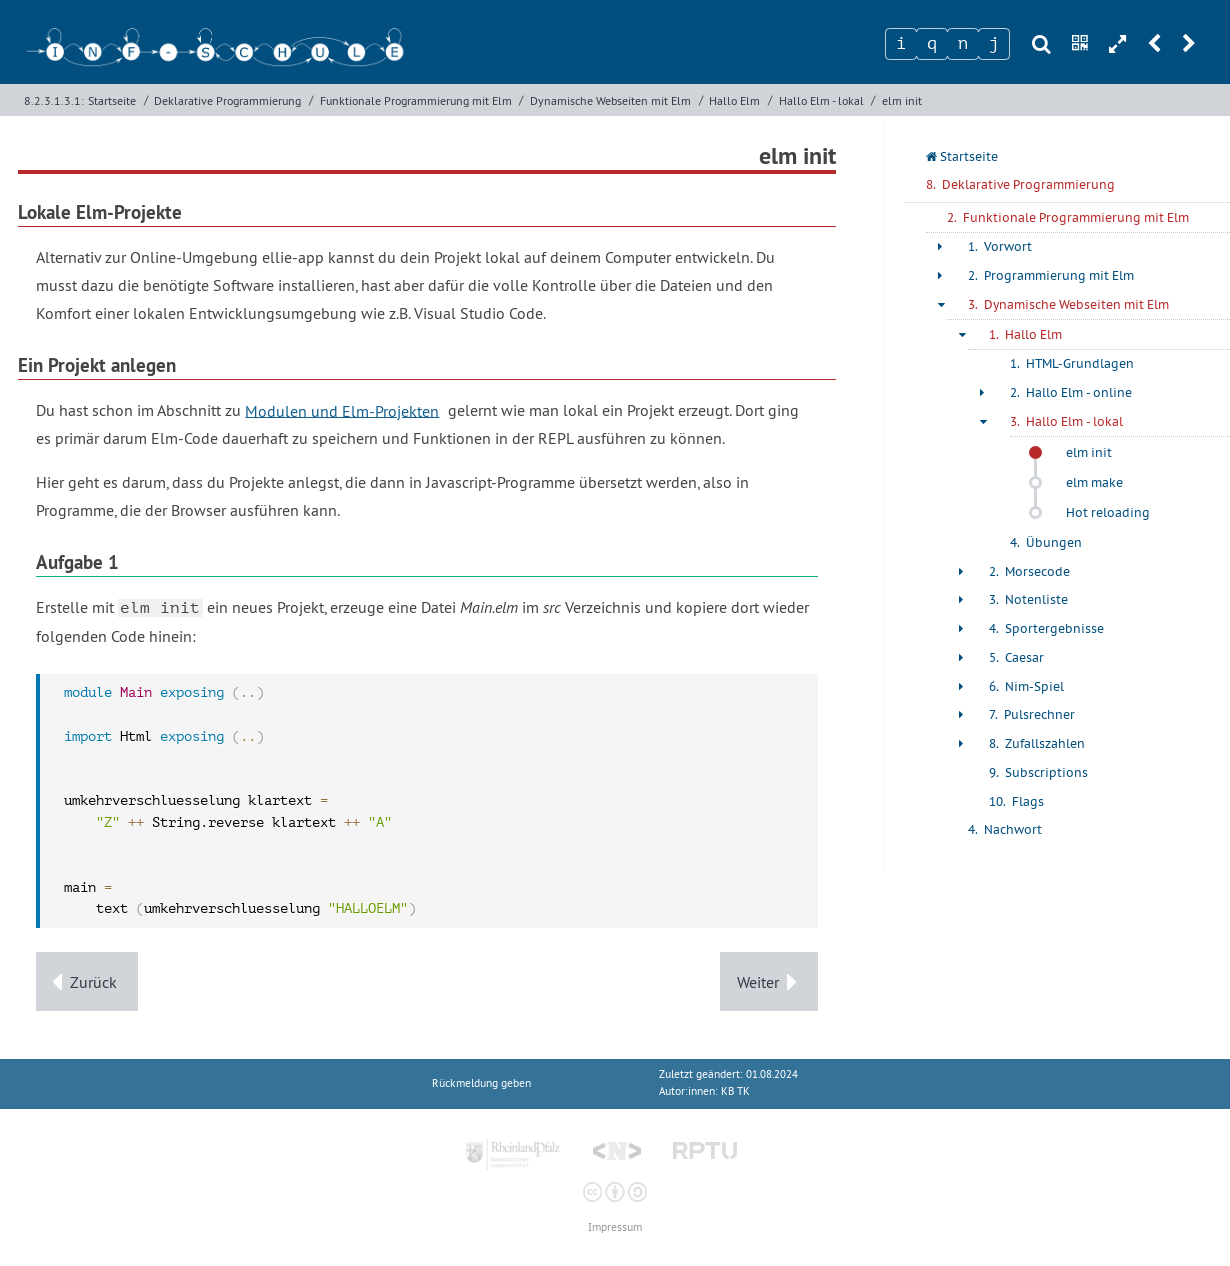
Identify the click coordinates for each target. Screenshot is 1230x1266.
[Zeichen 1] (901, 44)
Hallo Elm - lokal (821, 100)
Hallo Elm (734, 100)
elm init (902, 100)
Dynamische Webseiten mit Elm (610, 100)
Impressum (615, 1227)
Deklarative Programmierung (227, 100)
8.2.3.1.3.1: (54, 100)
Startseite (112, 100)
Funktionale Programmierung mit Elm (416, 100)
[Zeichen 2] (932, 44)
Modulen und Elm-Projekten (342, 410)
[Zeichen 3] (963, 44)
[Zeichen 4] (994, 44)
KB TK (735, 1091)
